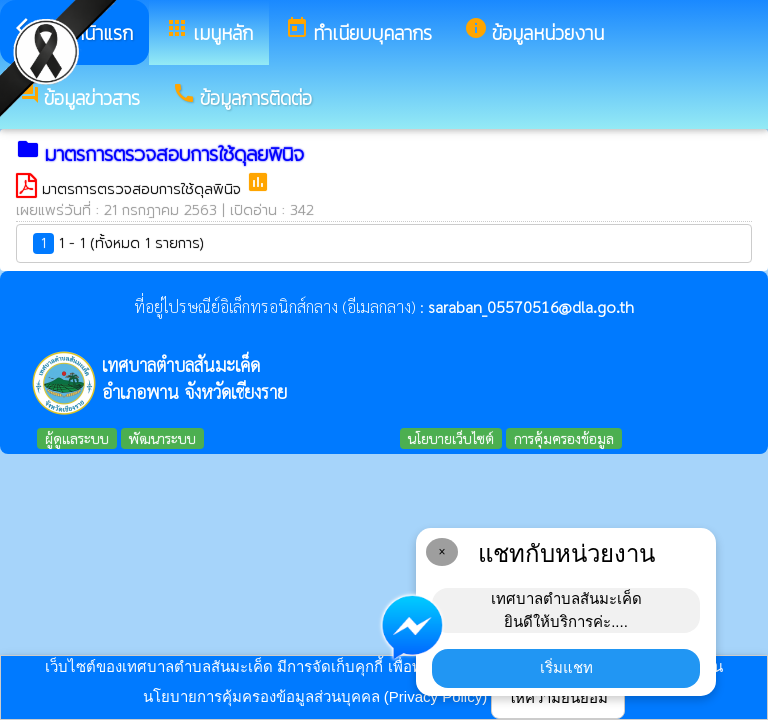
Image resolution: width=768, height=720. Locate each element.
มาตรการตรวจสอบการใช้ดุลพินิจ (144, 189)
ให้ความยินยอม (558, 697)
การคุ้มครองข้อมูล (564, 438)
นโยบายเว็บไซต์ (451, 438)
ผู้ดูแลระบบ (77, 438)
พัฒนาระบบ (162, 438)
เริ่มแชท (566, 667)
